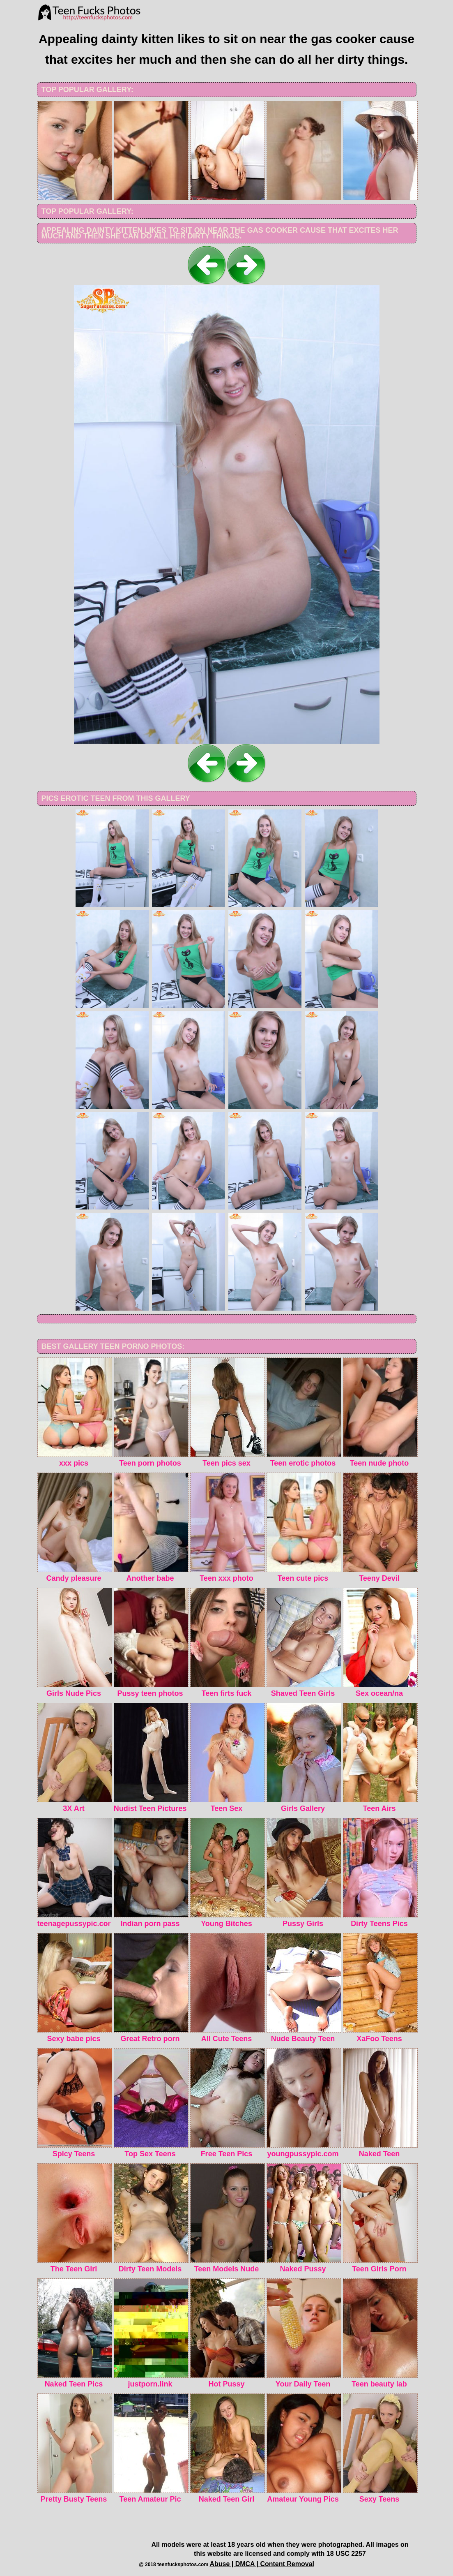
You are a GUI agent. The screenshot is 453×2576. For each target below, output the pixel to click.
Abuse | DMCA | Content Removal (261, 2563)
